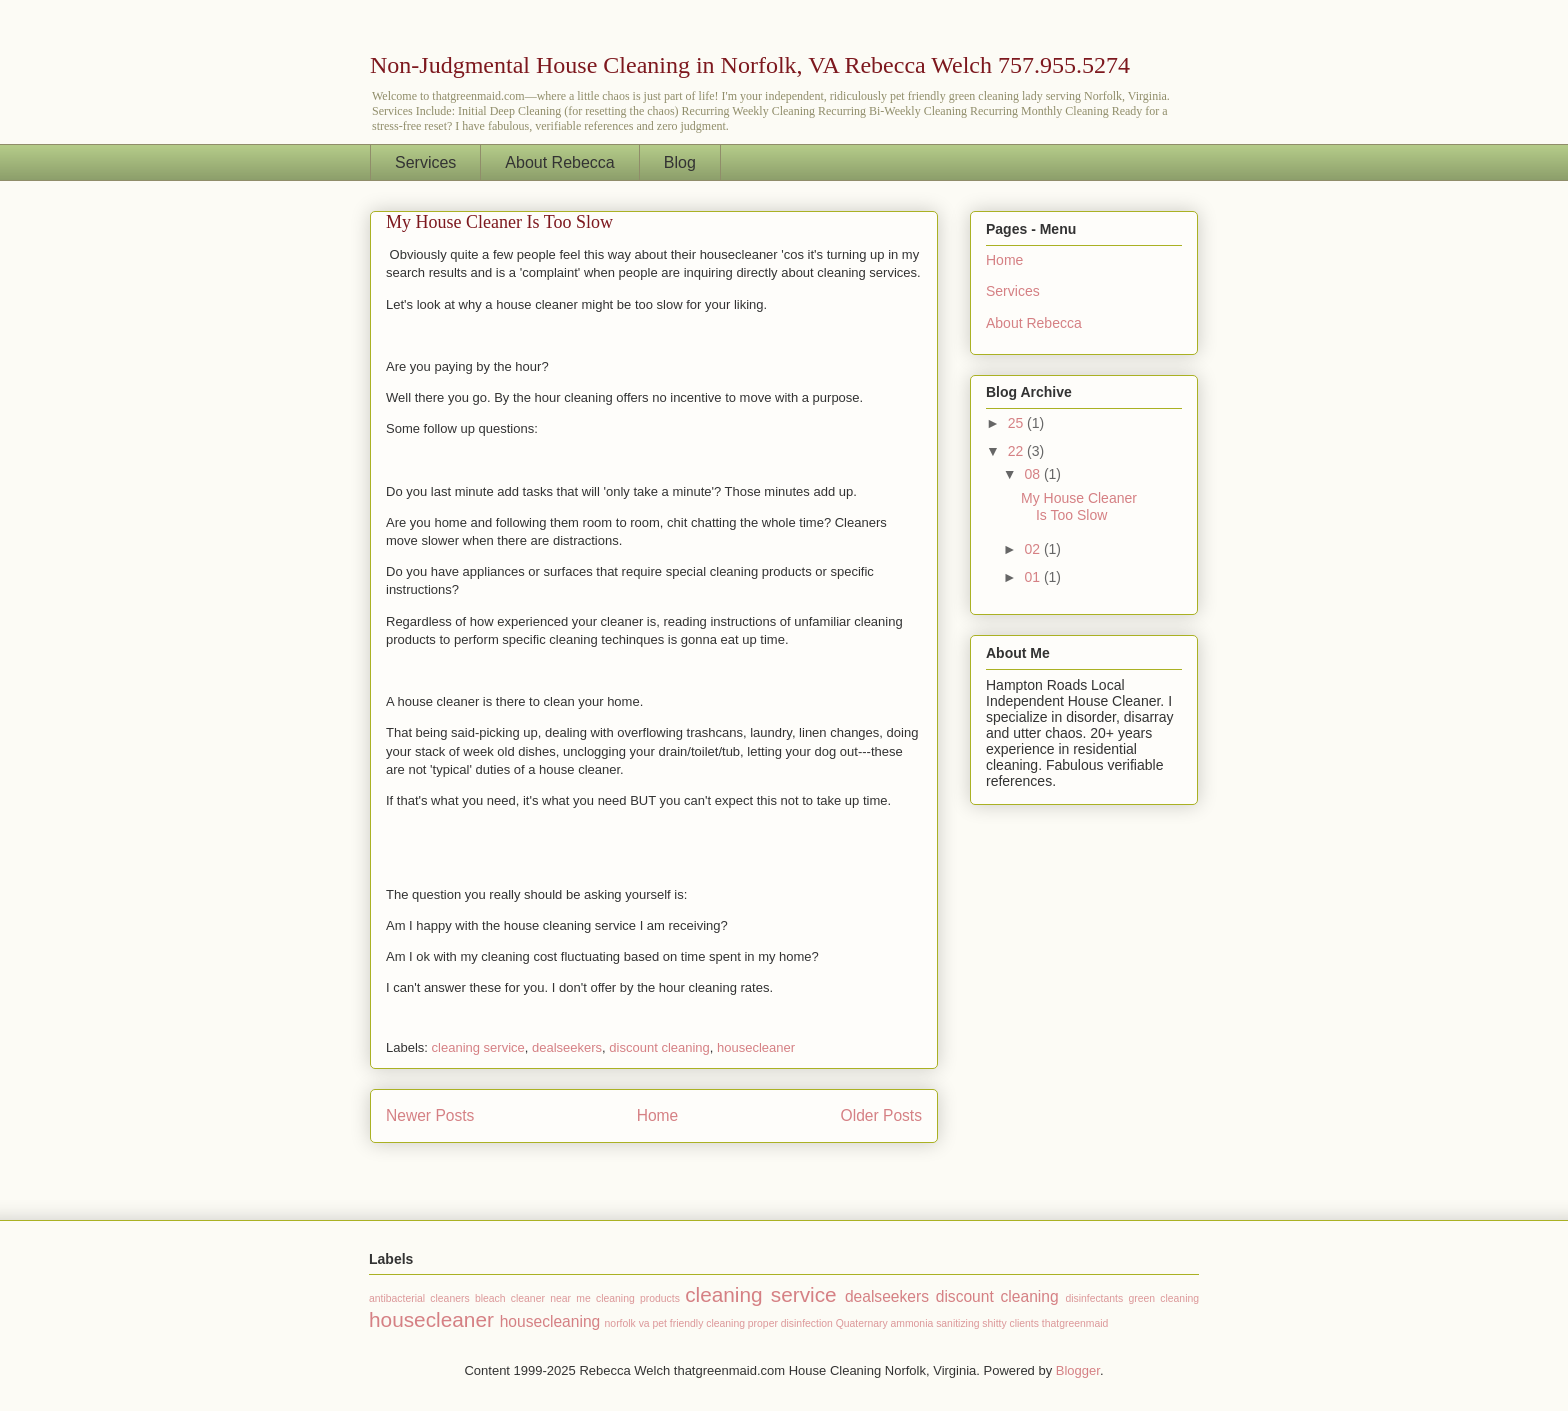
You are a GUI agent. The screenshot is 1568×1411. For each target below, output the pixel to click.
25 (1017, 423)
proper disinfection (790, 1323)
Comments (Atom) (693, 1167)
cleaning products (638, 1298)
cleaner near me (551, 1298)
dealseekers (567, 1047)
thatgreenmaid (1075, 1323)
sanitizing (957, 1323)
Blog (680, 162)
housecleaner (756, 1047)
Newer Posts (430, 1115)
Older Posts (881, 1115)
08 (1033, 474)
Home (658, 1115)
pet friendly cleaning (699, 1323)
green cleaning (1163, 1298)
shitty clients (1010, 1323)
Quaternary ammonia (885, 1323)
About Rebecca (559, 162)
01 (1033, 577)
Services (425, 162)
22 (1017, 451)
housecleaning (550, 1321)
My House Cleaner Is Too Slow (499, 222)
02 (1033, 549)
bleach (490, 1298)
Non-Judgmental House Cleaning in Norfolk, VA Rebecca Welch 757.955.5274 (750, 65)
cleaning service (478, 1047)
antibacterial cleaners (419, 1298)
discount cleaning (659, 1047)
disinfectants (1094, 1298)
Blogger (1078, 1370)
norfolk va (627, 1323)
